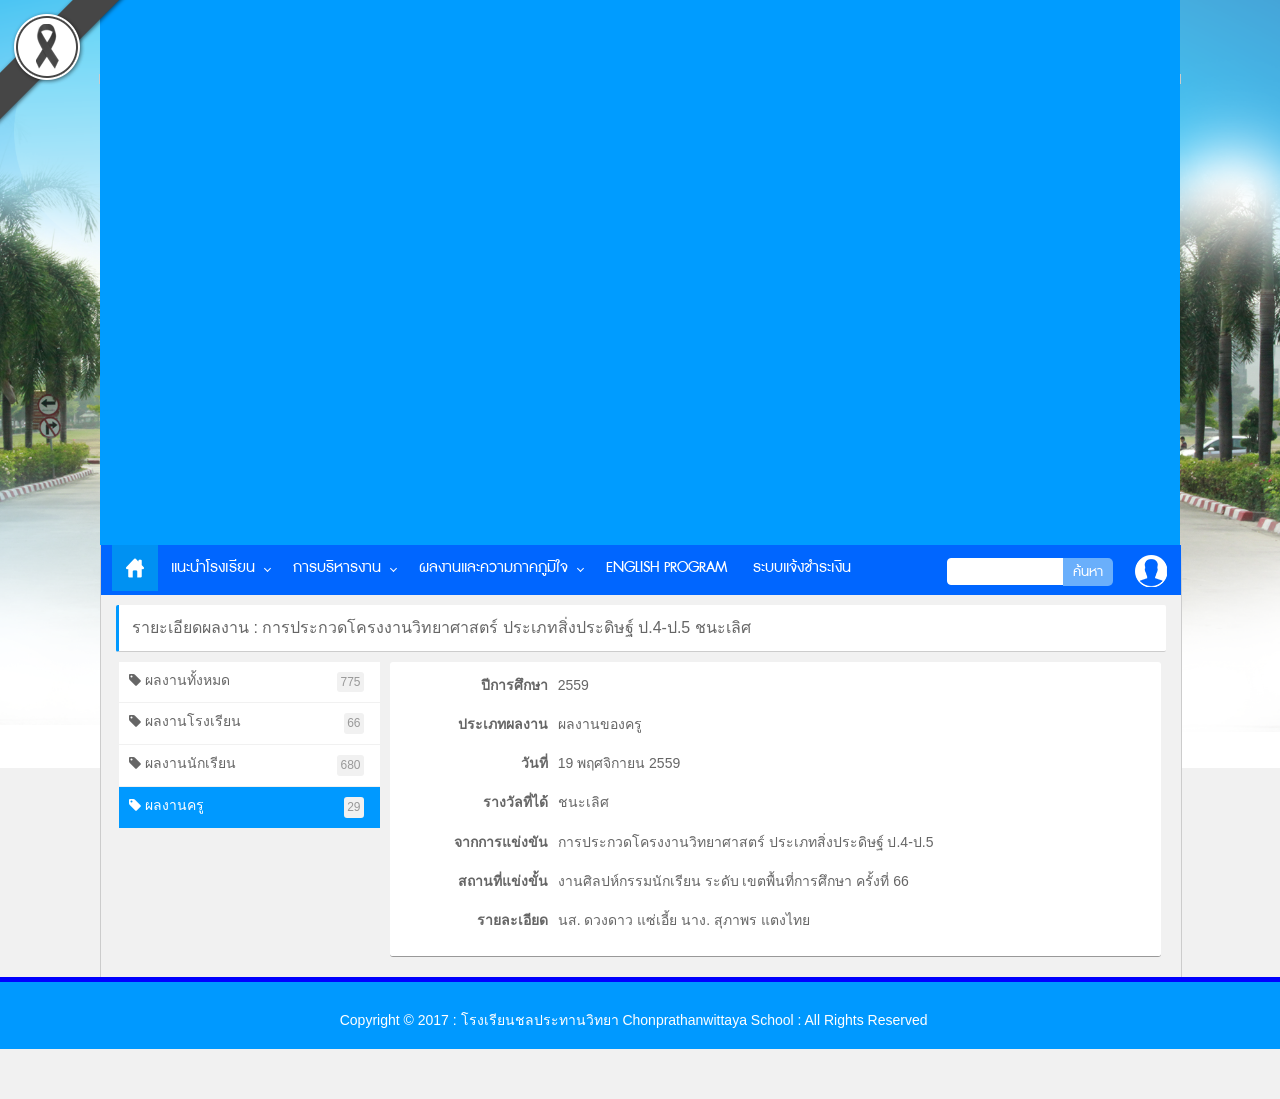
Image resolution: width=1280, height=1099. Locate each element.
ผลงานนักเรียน (246, 765)
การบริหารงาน (337, 567)
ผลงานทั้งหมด (246, 682)
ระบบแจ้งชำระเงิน (802, 567)
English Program (666, 567)
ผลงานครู (246, 807)
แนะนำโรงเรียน (213, 567)
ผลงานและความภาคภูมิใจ (493, 567)
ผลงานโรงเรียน (246, 723)
